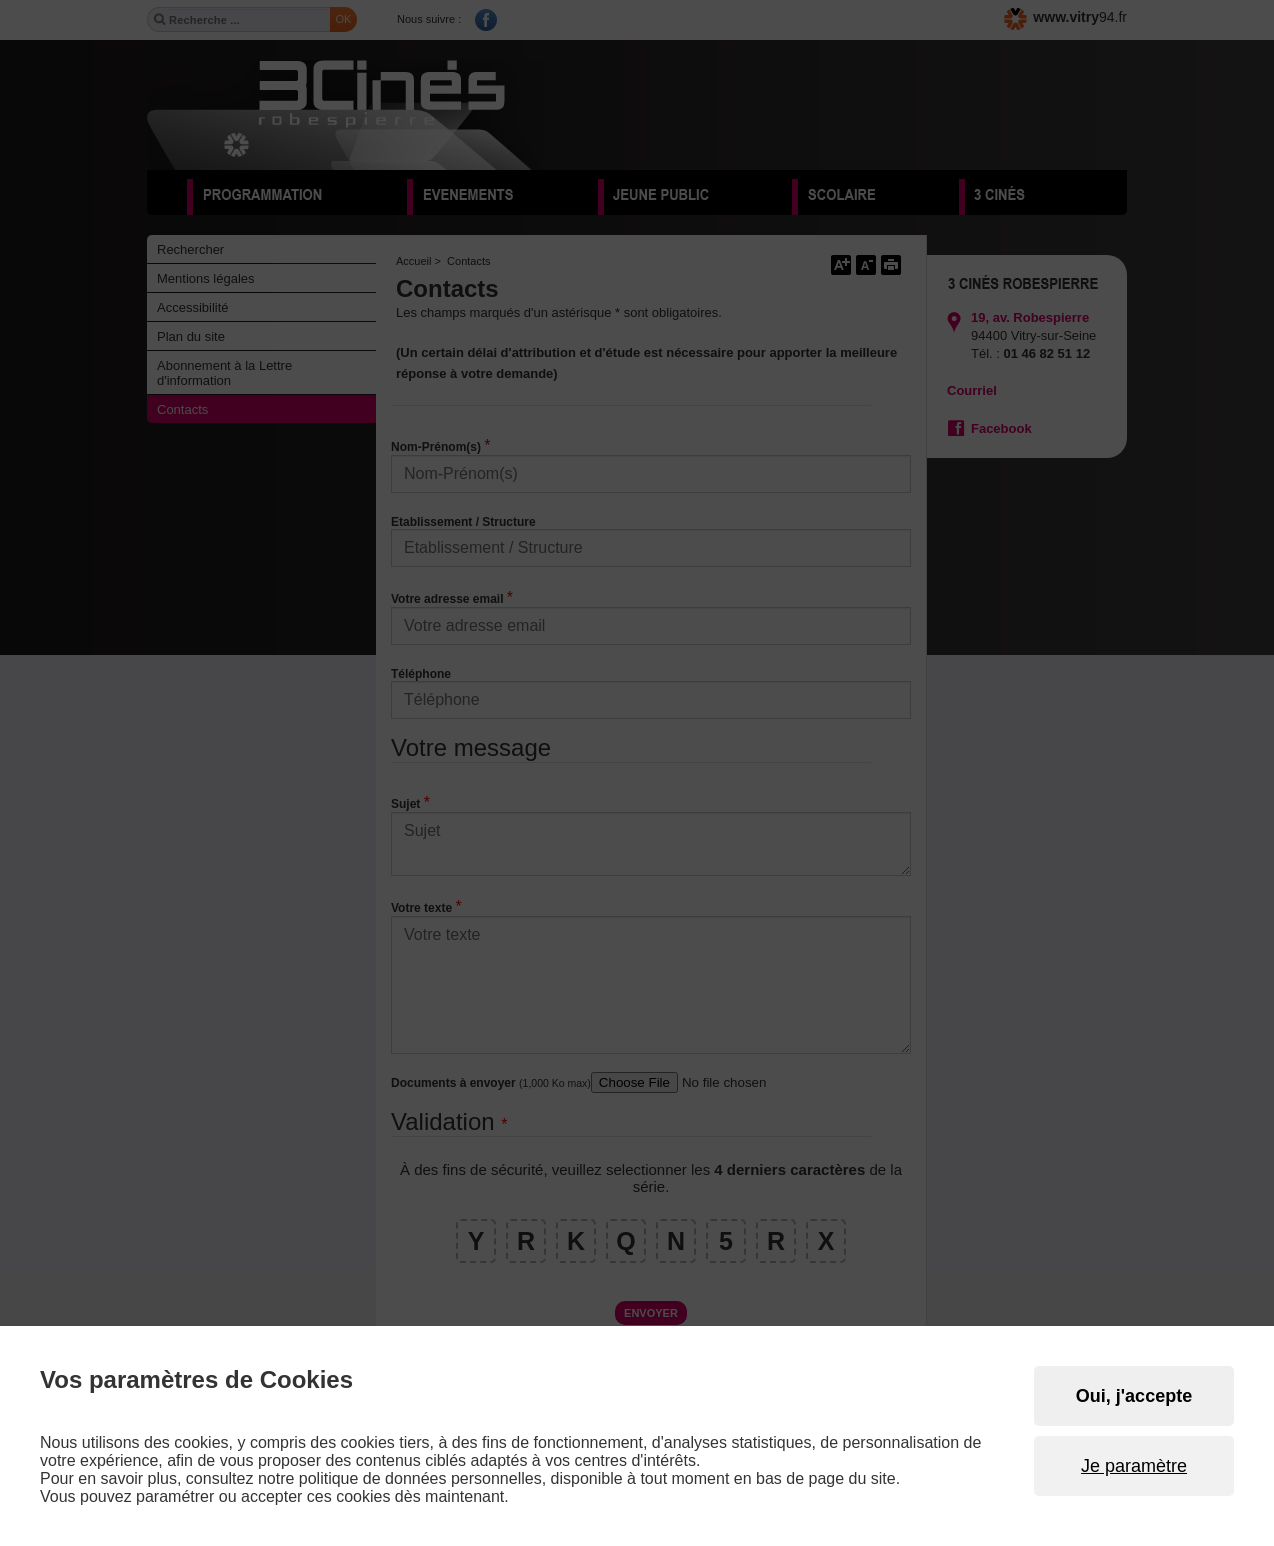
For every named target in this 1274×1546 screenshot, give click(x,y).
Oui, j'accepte (1134, 1396)
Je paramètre (1134, 1466)
